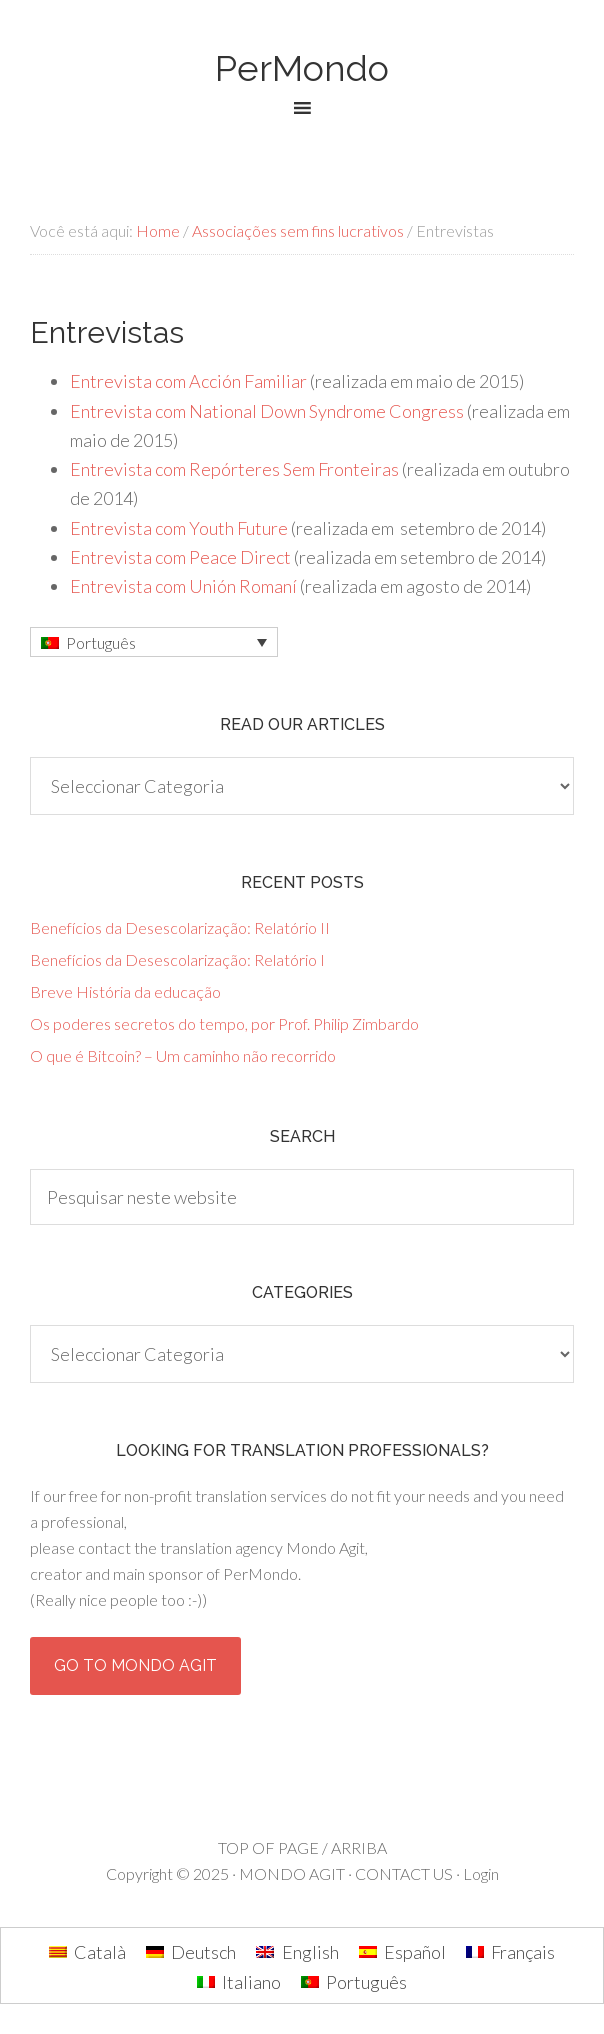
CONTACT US (404, 1873)
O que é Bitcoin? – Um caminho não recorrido (183, 1055)
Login (481, 1873)
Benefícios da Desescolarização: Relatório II (180, 927)
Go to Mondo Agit (135, 1665)
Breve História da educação (125, 991)
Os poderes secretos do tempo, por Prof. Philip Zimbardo (224, 1023)
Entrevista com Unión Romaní (183, 586)
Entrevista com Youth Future (179, 528)
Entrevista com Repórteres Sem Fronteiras (234, 469)
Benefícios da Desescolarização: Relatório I (177, 959)
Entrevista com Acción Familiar (188, 381)
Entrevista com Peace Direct (180, 557)
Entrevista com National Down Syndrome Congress (267, 411)
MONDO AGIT (292, 1873)
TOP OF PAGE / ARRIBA (302, 1847)
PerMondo (302, 68)
